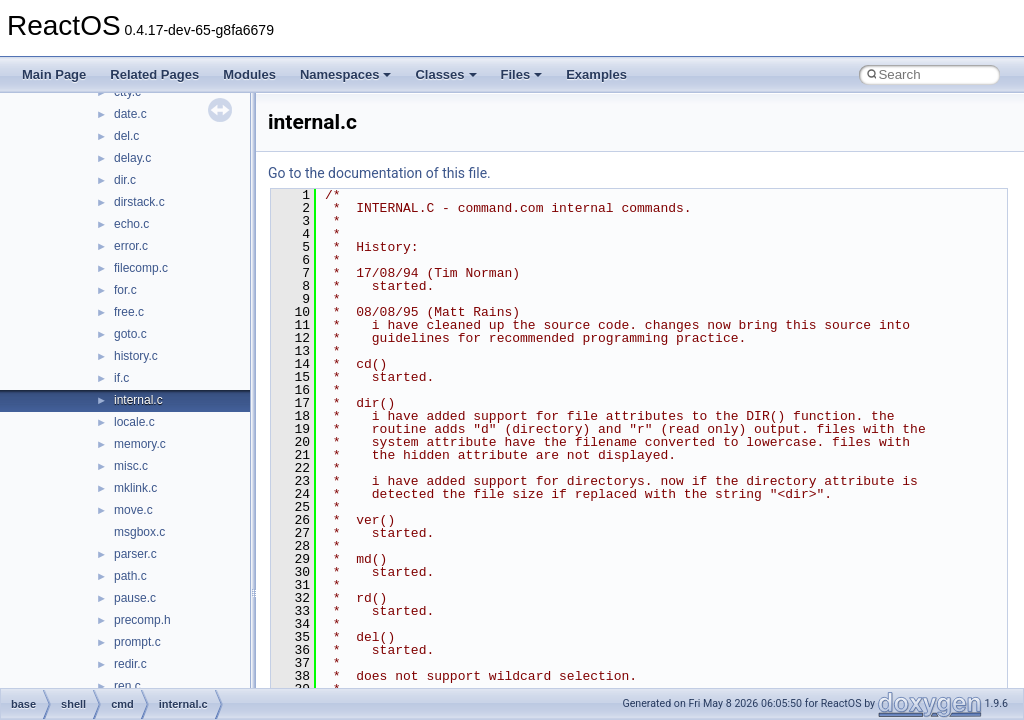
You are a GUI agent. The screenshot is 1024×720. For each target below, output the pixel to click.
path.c (130, 576)
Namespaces (346, 74)
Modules (249, 74)
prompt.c (137, 642)
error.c (131, 246)
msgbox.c (139, 532)
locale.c (134, 422)
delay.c (132, 158)
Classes (445, 74)
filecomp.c (141, 268)
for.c (125, 290)
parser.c (135, 554)
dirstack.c (139, 202)
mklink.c (135, 488)
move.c (133, 510)
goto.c (130, 334)
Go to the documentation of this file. (379, 173)
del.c (126, 136)
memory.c (140, 444)
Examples (596, 74)
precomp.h (142, 620)
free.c (129, 312)
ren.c (127, 686)
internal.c (138, 400)
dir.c (125, 180)
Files (522, 74)
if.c (121, 378)
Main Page (54, 74)
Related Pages (154, 74)
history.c (136, 356)
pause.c (135, 598)
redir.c (130, 664)
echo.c (131, 224)
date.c (130, 114)
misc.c (131, 466)
